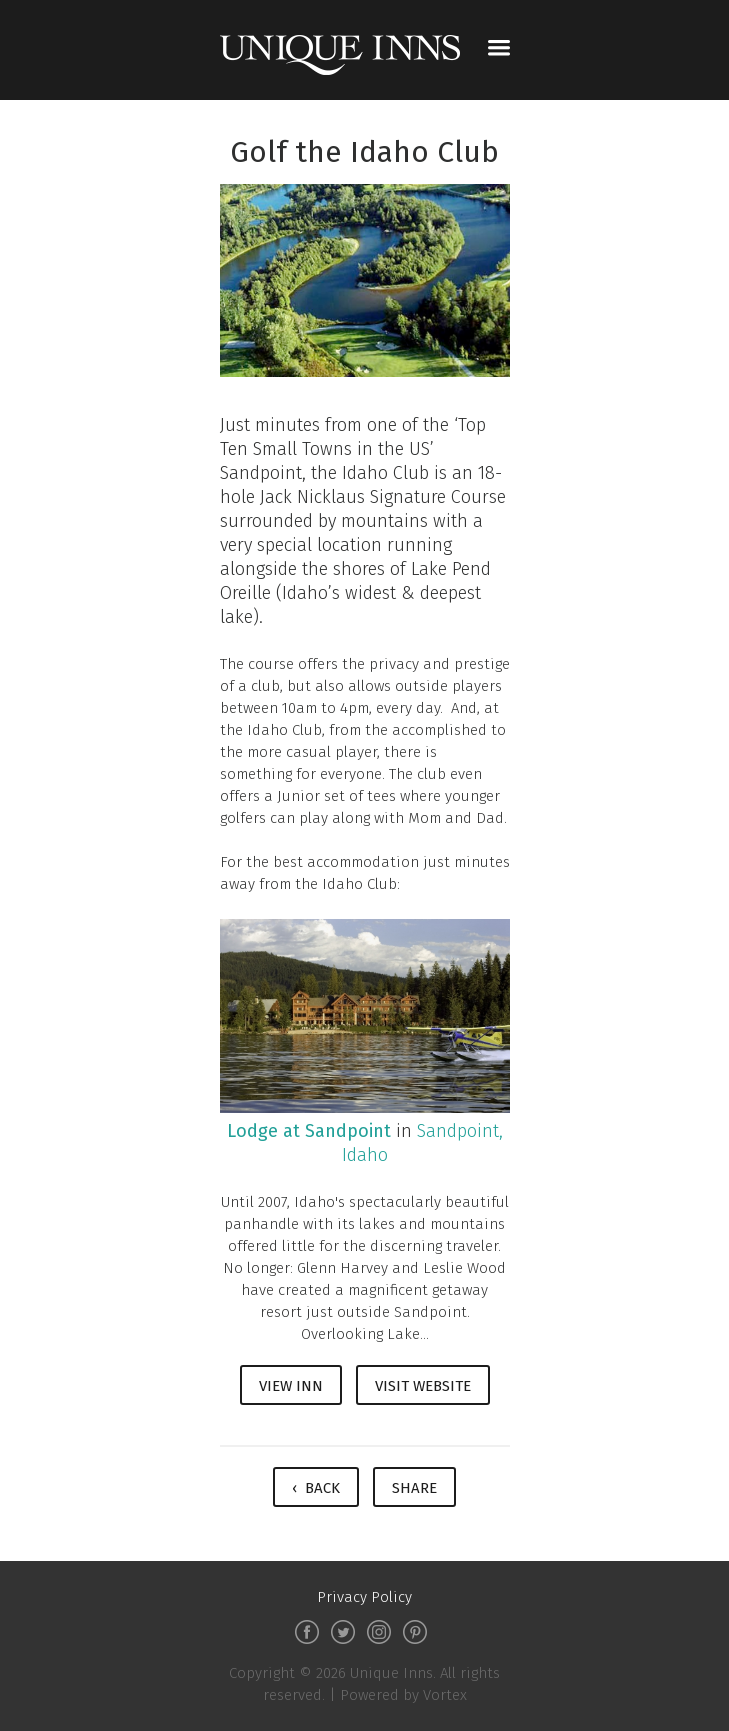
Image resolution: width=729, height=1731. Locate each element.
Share (414, 1488)
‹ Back (316, 1488)
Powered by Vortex (403, 1695)
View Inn (291, 1386)
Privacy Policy (364, 1597)
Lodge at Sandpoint (309, 1131)
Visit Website (423, 1386)
